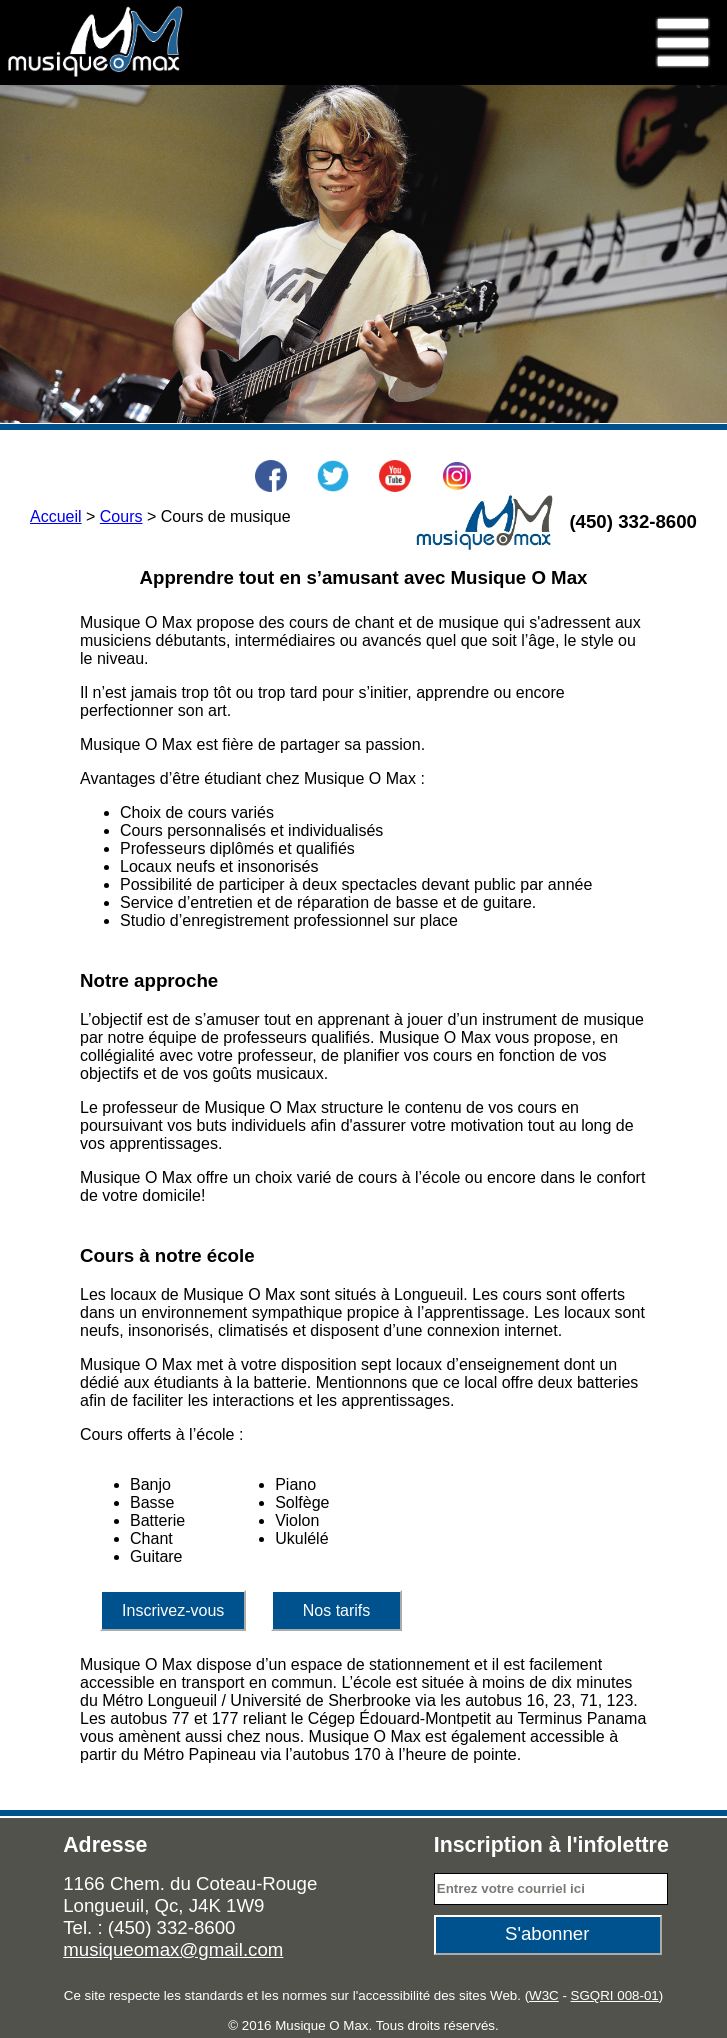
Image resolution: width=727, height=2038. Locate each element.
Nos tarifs (337, 1610)
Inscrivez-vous (173, 1610)
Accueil (56, 516)
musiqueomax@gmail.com (173, 1949)
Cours (121, 516)
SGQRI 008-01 (615, 1995)
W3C (544, 1995)
